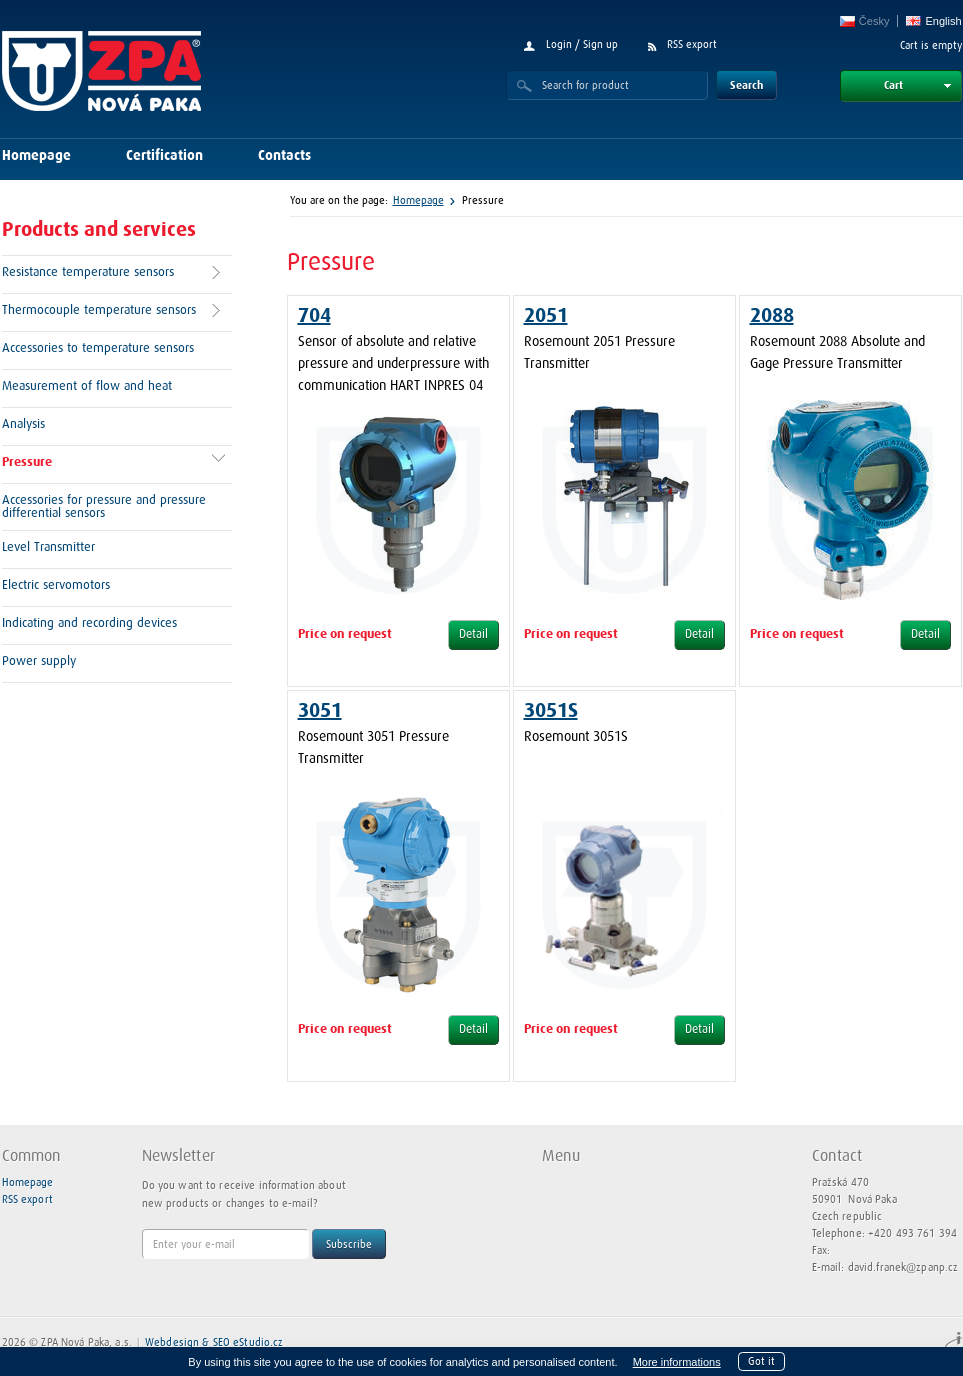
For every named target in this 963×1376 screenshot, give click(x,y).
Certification (164, 156)
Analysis (23, 424)
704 (314, 316)
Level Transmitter (48, 547)
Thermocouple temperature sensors (99, 310)
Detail (473, 635)
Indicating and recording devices (89, 623)
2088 (772, 316)
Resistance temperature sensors (88, 272)
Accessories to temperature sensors (98, 348)
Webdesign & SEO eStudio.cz (214, 1342)
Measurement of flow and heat (87, 386)
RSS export (692, 44)
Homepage (36, 156)
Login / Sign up (582, 44)
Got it (761, 1361)
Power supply (39, 661)
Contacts (284, 156)
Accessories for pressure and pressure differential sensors (104, 507)
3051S (551, 711)
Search (746, 85)
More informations (677, 1362)
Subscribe (349, 1244)
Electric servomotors (56, 585)
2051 (546, 316)
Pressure (27, 462)
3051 (320, 711)
